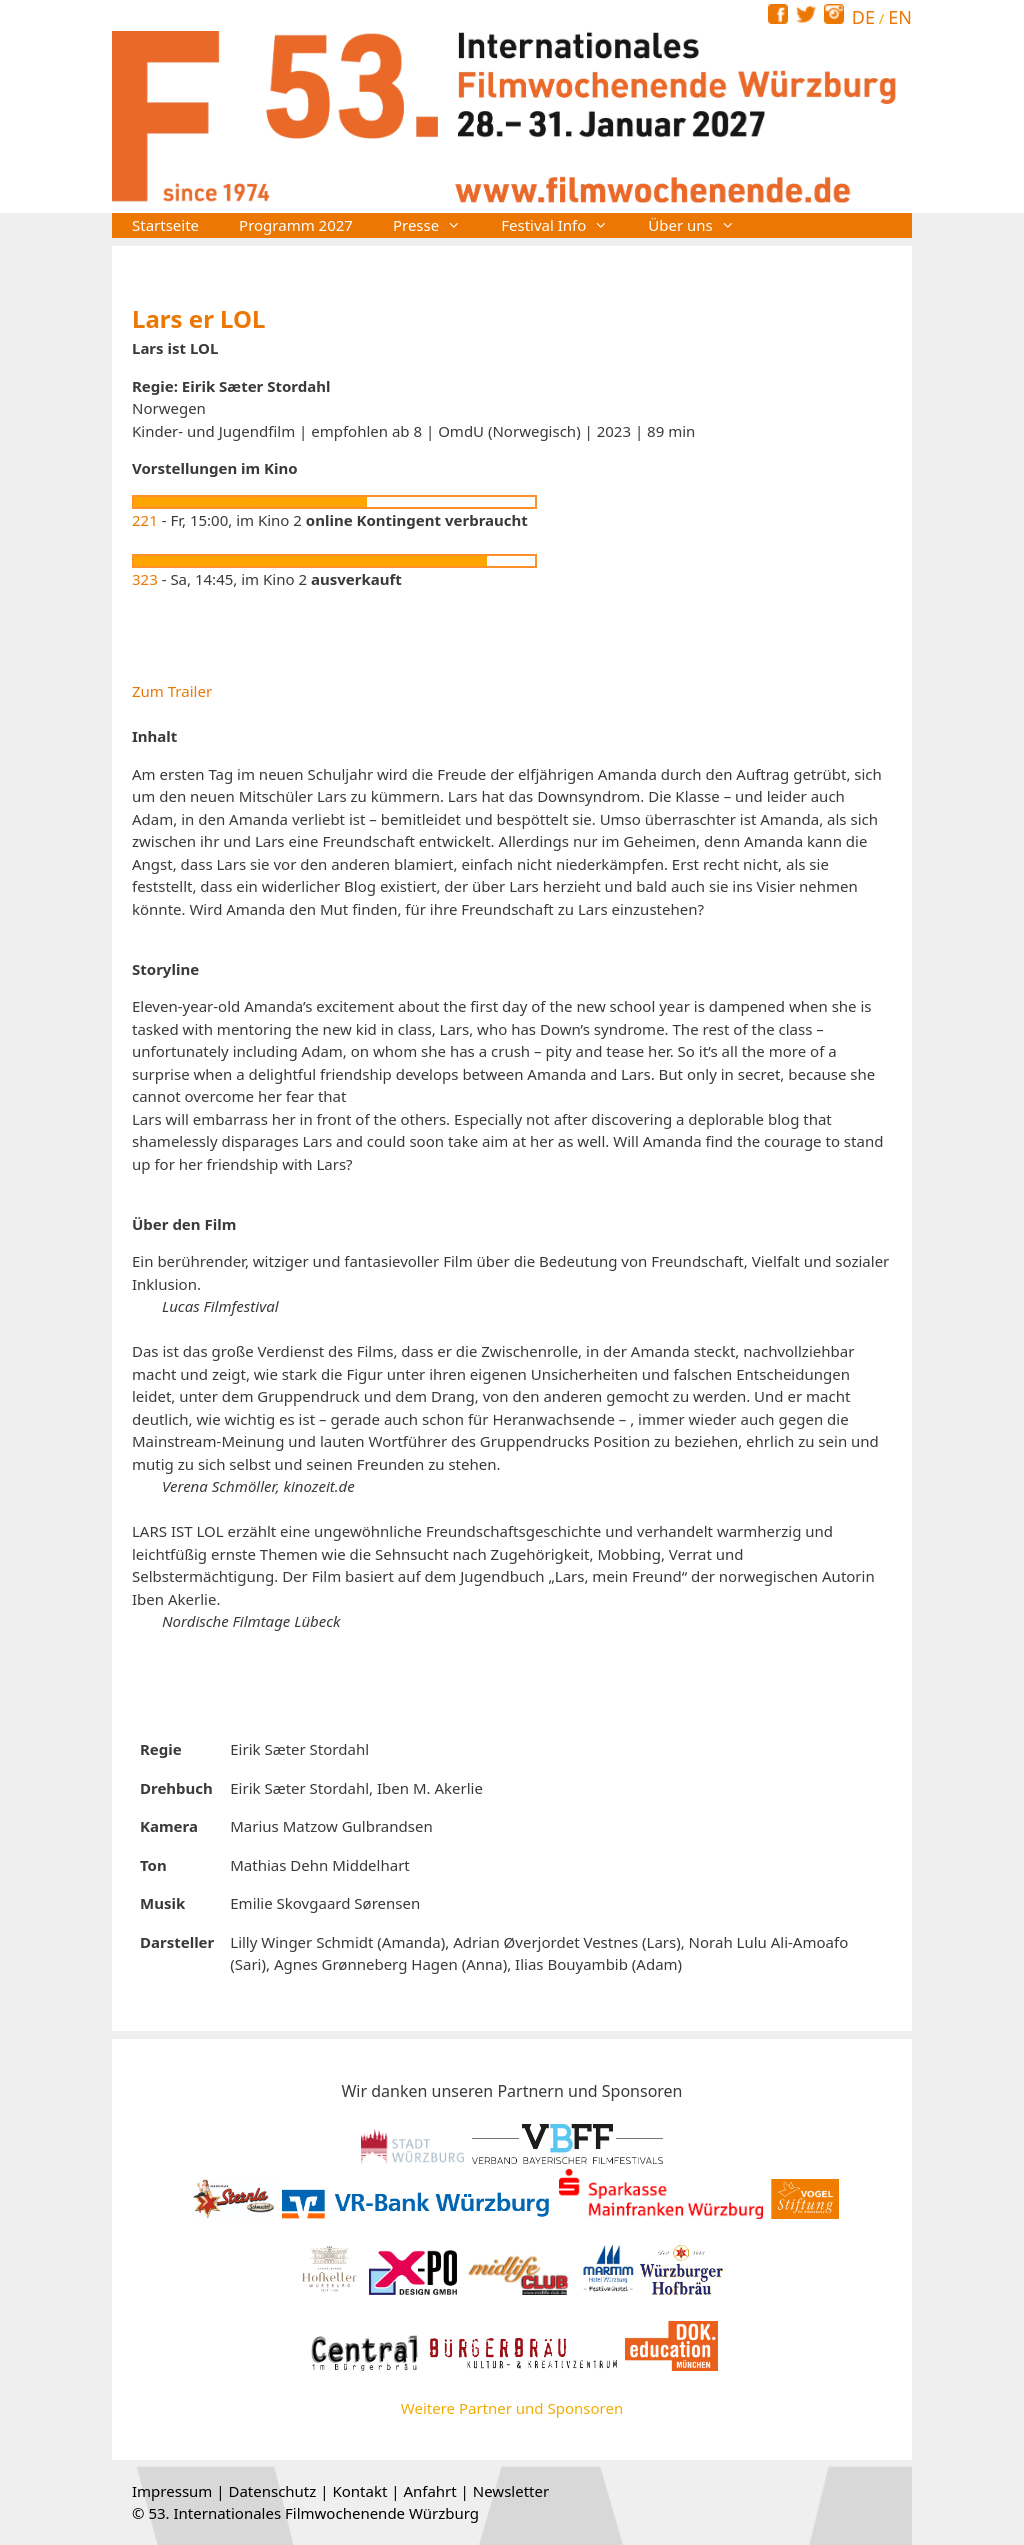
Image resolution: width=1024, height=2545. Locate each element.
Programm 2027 (296, 225)
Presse (437, 225)
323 (145, 579)
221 (145, 520)
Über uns (701, 225)
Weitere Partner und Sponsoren (512, 2408)
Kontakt (359, 2491)
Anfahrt (429, 2491)
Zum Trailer (172, 691)
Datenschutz (272, 2491)
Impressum (172, 2491)
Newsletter (511, 2491)
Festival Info (564, 225)
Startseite (165, 225)
